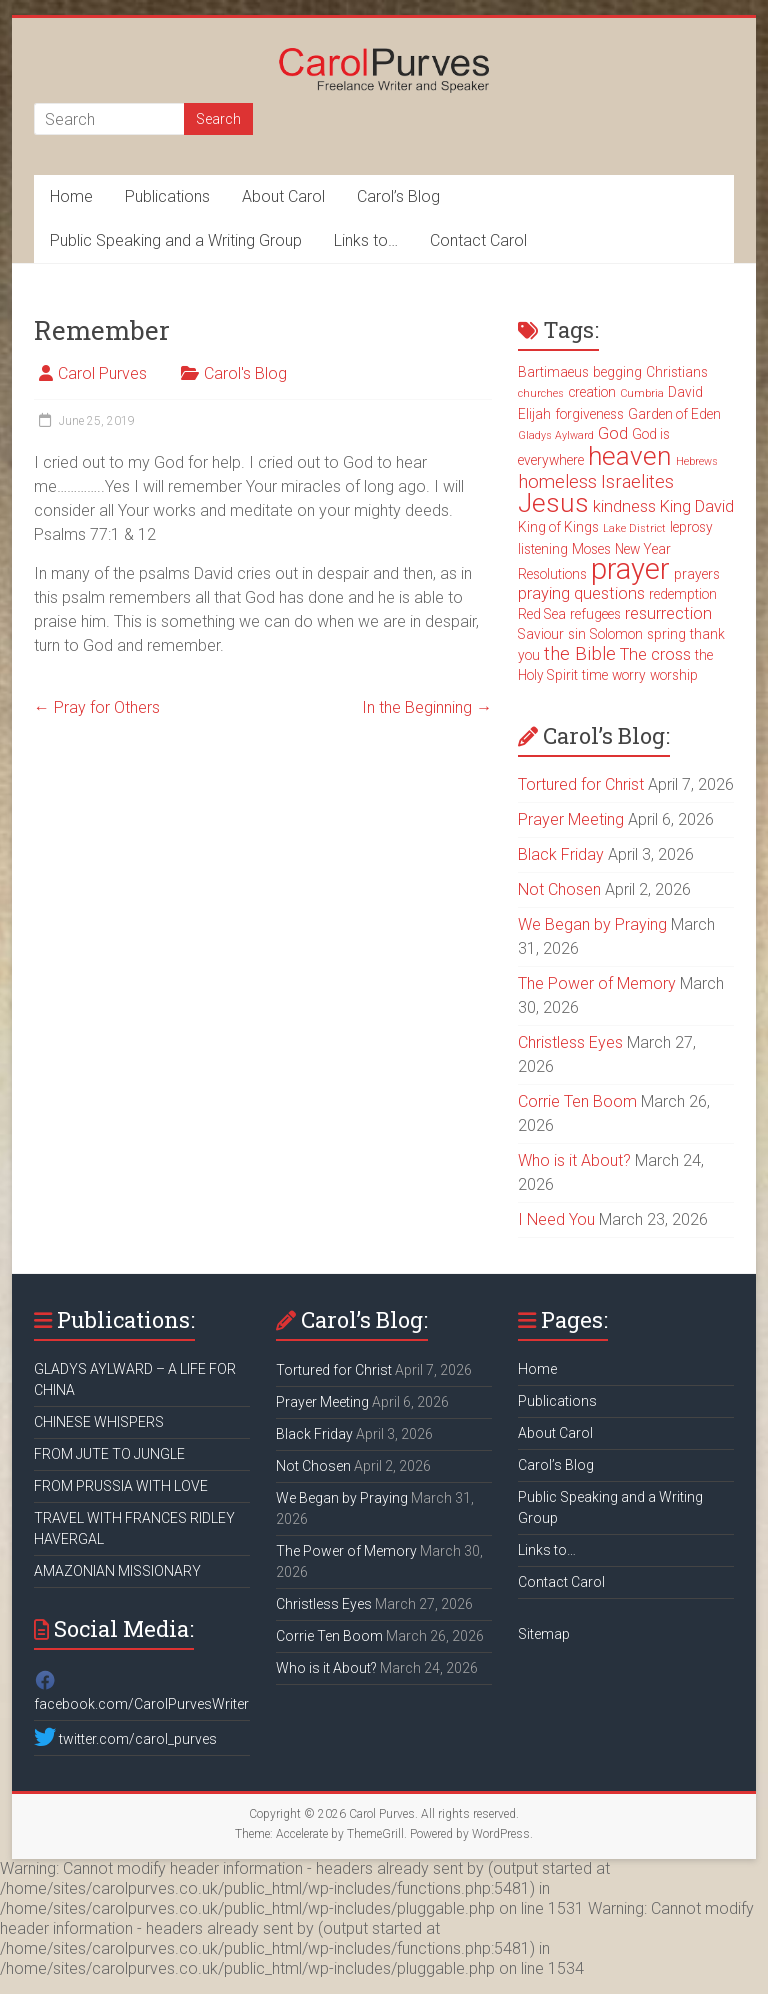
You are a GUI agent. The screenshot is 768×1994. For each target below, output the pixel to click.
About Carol (283, 196)
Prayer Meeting (571, 819)
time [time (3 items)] (595, 675)
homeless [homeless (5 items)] (557, 482)
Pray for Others (97, 707)
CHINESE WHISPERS (99, 1422)
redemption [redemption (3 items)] (683, 594)
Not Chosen (559, 889)
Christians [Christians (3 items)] (677, 372)
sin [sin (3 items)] (577, 634)
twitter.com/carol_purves (125, 1739)
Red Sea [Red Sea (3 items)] (542, 614)
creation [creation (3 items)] (592, 392)
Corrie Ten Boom (577, 1101)
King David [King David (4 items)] (697, 506)
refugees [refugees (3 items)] (595, 614)
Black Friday (561, 854)
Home (71, 196)
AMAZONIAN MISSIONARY (117, 1571)
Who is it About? (574, 1160)
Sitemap (544, 1634)
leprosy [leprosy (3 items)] (691, 527)
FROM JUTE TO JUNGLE (109, 1454)
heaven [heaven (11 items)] (630, 456)
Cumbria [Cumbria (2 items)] (642, 393)
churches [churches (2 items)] (541, 393)
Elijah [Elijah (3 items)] (534, 414)
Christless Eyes (570, 1042)
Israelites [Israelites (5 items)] (637, 482)
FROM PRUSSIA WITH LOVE (121, 1486)
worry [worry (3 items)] (629, 675)
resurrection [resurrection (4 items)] (668, 613)
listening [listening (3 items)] (543, 549)
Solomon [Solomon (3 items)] (616, 634)
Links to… (366, 240)
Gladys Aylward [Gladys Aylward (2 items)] (556, 435)
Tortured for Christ (581, 784)
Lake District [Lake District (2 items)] (634, 528)
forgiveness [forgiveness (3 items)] (589, 414)
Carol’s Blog (398, 196)
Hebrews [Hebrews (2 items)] (697, 461)
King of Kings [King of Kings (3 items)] (558, 527)
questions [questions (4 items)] (609, 593)
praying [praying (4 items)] (544, 593)
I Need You (556, 1219)
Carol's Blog (245, 373)
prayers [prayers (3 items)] (697, 574)
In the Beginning (427, 707)
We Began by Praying (592, 924)
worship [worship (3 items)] (674, 675)
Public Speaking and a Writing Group (176, 240)
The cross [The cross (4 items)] (655, 654)
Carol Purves (102, 373)
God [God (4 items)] (613, 433)
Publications (167, 196)
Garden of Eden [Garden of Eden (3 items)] (674, 414)
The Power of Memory (597, 983)
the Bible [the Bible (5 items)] (580, 654)
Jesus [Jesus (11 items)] (553, 503)
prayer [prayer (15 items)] (630, 569)
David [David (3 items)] (685, 392)
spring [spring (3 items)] (666, 634)
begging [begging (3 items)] (617, 372)
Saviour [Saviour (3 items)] (541, 634)
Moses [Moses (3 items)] (591, 549)
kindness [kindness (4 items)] (624, 506)
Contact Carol (478, 240)
